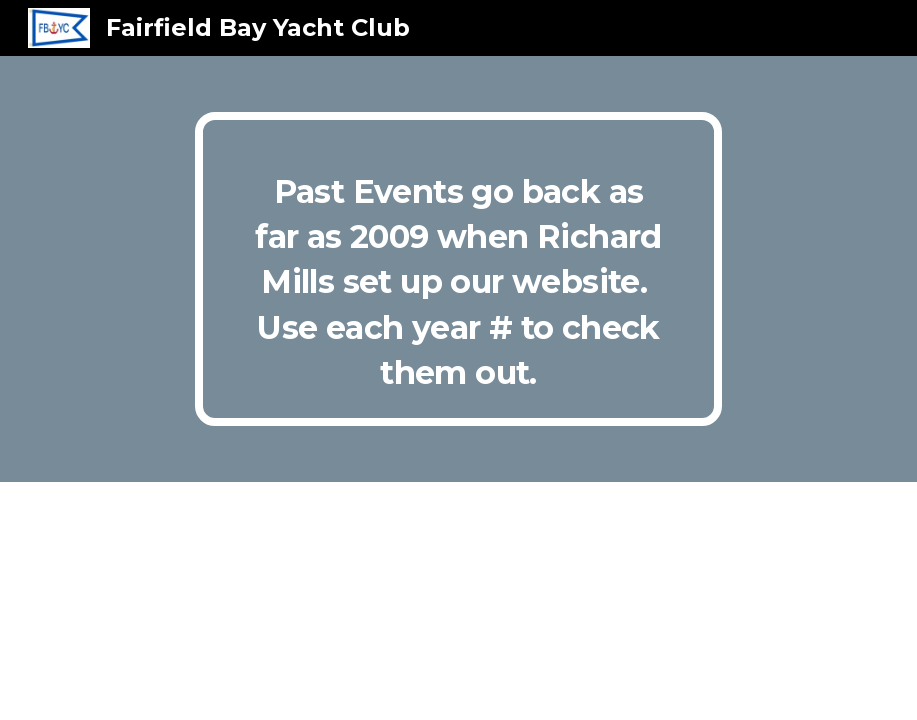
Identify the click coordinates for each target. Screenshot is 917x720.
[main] (458, 269)
